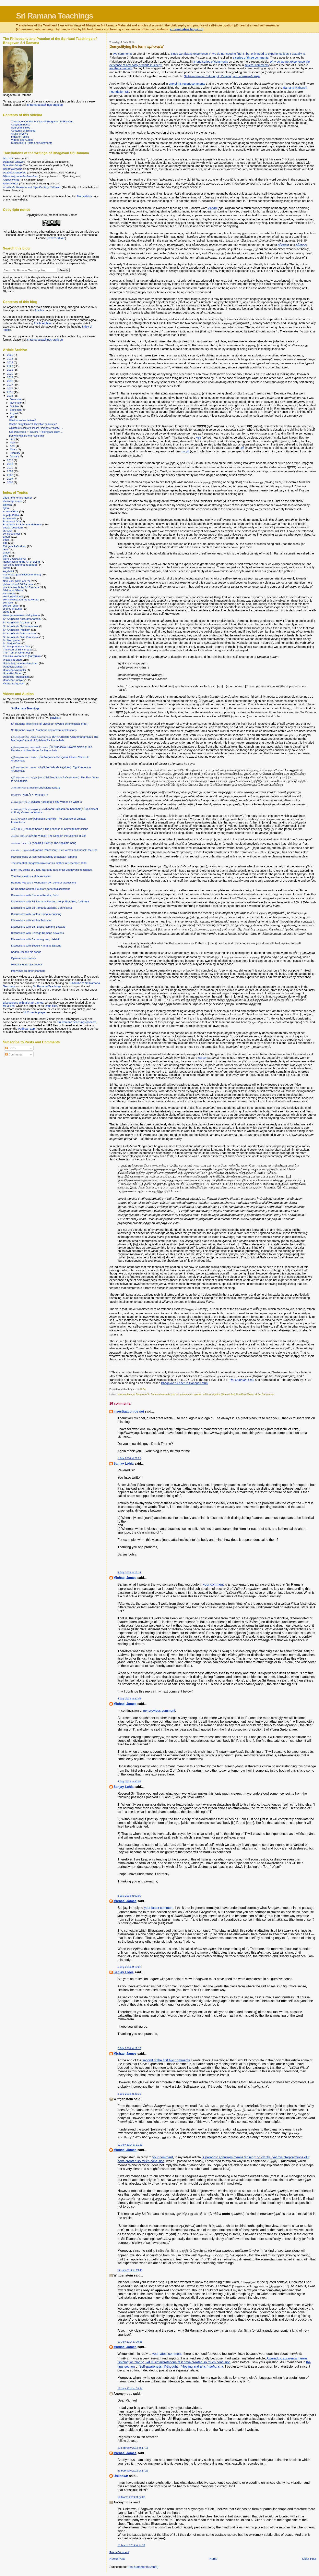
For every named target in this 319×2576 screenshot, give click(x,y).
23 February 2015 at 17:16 (133, 2447)
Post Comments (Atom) (143, 2566)
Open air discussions (23, 958)
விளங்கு (283, 244)
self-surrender (11, 605)
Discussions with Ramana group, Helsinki (35, 939)
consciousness (12, 533)
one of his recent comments (187, 83)
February (15, 453)
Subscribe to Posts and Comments (31, 142)
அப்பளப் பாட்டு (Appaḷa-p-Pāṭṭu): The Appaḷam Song (43, 842)
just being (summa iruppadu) (186, 1394)
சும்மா (202, 1057)
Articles (39, 310)
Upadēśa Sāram (244, 1394)
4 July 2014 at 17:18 (129, 1572)
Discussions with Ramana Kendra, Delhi (35, 895)
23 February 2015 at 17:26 (133, 2470)
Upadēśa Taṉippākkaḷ (16, 676)
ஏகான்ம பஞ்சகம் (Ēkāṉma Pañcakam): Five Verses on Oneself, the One (54, 850)
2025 (10, 354)
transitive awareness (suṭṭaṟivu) (22, 656)
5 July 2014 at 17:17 (129, 2048)
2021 (10, 369)
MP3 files (9, 1006)
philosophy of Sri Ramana (18, 584)
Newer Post (117, 2558)
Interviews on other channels (28, 970)
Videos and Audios (22, 139)
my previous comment (159, 1710)
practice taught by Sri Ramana (21, 587)
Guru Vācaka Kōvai (14, 558)
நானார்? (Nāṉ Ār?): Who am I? (29, 794)
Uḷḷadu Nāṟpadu (12, 659)
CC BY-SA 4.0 (56, 238)
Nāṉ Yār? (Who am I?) (16, 581)
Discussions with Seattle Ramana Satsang (36, 945)
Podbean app (26, 1028)
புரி (242, 447)
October (15, 406)
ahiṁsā (7, 504)
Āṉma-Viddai (11, 511)
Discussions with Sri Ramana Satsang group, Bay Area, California (50, 901)
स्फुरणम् (212, 208)
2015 (10, 392)
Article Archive (19, 133)
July (12, 416)
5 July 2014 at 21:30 (129, 2093)
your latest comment (158, 1907)
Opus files (51, 1006)
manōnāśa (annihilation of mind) (22, 574)
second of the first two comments (166, 2060)
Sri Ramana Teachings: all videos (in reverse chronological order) (49, 723)
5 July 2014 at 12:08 (129, 1966)
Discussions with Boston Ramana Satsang (36, 914)
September (16, 409)
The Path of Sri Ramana (17, 649)
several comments (257, 65)
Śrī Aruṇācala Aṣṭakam (16, 622)
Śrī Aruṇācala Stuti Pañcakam (21, 637)
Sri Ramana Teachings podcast (76, 1022)
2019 (10, 377)
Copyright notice (21, 124)
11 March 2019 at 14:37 (131, 2545)
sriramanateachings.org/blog (45, 104)
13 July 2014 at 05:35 (130, 2341)
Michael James (125, 1577)
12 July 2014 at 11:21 (130, 2144)
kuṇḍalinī (8, 571)
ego (5, 542)
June (13, 439)
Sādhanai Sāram (13, 590)
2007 (10, 478)
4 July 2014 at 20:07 (129, 1781)
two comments (122, 53)
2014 (10, 395)
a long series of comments (210, 61)
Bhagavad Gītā (12, 521)
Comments (13, 1054)
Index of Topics (20, 136)
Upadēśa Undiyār (13, 680)
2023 (10, 362)
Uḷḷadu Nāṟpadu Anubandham (20, 663)
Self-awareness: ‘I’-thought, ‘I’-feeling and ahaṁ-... (36, 431)
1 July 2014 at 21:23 (129, 1458)
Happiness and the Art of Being (21, 561)
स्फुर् (198, 437)
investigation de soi (129, 1411)
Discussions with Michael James (23, 1002)
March (14, 449)
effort (6, 539)
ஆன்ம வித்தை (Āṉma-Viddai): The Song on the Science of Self (48, 835)
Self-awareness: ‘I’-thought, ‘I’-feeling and (222, 76)
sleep (6, 611)
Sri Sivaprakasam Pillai (16, 646)
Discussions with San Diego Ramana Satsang (38, 926)
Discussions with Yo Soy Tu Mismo (31, 920)
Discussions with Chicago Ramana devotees (37, 933)
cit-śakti (7, 530)
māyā (6, 577)
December (16, 399)
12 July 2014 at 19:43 (130, 2270)
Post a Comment (119, 2552)
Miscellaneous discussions (27, 964)
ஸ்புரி (185, 451)
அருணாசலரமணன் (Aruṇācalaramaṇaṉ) (35, 787)
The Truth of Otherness (17, 652)
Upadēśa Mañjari (13, 666)
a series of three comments (250, 57)
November (16, 402)
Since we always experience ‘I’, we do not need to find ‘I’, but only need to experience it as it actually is (238, 53)
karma (6, 567)
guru (5, 555)
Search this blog (20, 127)
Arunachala (9, 518)
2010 (10, 467)
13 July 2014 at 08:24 (130, 2388)
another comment (120, 68)
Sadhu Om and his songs (26, 951)
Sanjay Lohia (124, 1463)
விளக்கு (301, 244)
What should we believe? (22, 420)
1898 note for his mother (17, 497)
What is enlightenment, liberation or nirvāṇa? (33, 424)
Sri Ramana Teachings (54, 15)
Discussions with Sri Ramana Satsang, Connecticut (41, 907)
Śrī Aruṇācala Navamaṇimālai (20, 626)
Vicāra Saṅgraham (264, 1394)
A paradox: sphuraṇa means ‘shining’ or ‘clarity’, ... (36, 428)
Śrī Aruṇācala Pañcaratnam (19, 633)
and (32, 187)
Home (213, 2558)
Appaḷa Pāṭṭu (11, 515)
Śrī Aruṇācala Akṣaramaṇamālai (22, 618)
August (14, 413)
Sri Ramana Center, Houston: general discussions (40, 888)
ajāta (6, 508)
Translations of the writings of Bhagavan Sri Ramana (42, 121)
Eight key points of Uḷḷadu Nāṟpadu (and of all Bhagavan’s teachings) (52, 869)
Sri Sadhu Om (11, 643)
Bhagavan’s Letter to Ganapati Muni (184, 1383)
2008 (10, 475)
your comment (213, 1584)
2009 (10, 471)
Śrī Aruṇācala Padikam (16, 629)
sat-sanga (9, 593)
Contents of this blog (23, 130)
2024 (10, 358)
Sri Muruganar (11, 640)
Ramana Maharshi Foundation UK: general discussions (43, 882)
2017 (10, 384)
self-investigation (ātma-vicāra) (219, 1394)
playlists (55, 717)
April (13, 446)
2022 (10, 366)
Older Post (309, 2558)
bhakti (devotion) (13, 527)
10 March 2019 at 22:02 (131, 2497)
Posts (10, 1048)
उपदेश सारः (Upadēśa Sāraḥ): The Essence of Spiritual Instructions (49, 828)
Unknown (121, 2476)
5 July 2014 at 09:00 (129, 1895)
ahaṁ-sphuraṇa (126, 1394)
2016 (10, 388)
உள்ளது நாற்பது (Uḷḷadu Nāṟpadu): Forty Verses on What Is (46, 801)
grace (6, 552)
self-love (8, 602)
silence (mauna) (12, 608)
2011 (10, 463)
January (15, 456)
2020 (10, 373)
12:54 (142, 1389)
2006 (10, 482)
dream (7, 536)
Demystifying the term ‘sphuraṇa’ (26, 435)
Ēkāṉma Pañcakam (14, 546)
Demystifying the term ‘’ (136, 46)
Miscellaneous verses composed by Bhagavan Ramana (44, 856)
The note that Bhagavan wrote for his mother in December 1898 (49, 863)
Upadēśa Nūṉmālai (14, 670)
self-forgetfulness (13, 596)
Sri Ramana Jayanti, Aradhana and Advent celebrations (44, 730)
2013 (10, 460)
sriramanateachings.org (186, 29)
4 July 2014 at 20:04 (129, 1698)
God (5, 549)
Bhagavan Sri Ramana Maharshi (153, 1394)
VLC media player (34, 1012)
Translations (84, 196)
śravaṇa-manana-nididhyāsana (21, 615)
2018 (10, 380)
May (12, 442)
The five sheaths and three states (31, 876)
